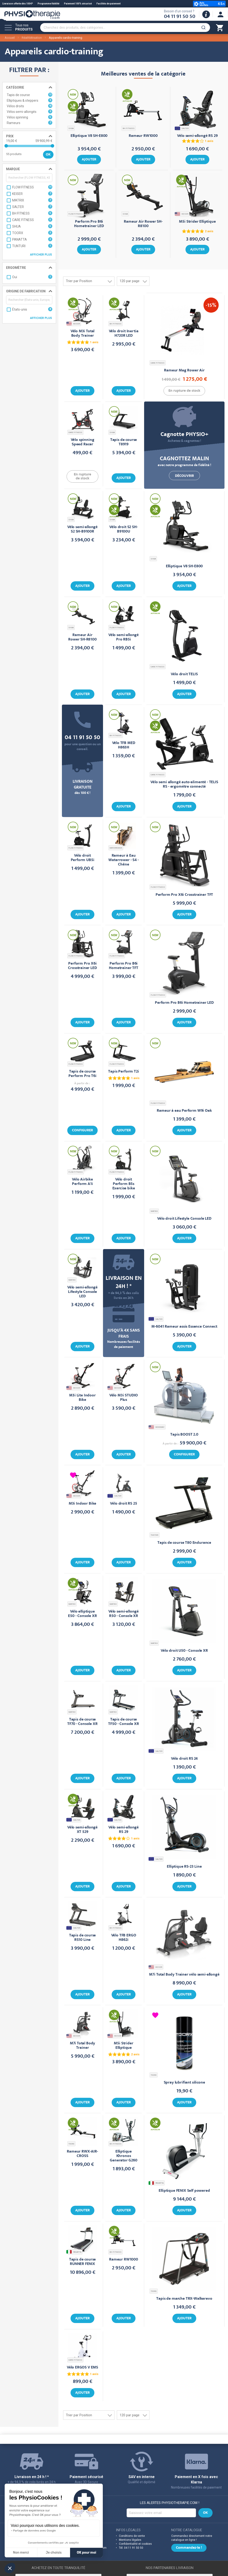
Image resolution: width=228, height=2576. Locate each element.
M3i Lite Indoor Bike (82, 1398)
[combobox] (125, 27)
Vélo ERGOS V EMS (82, 2368)
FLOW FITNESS (75, 214)
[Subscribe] (205, 2512)
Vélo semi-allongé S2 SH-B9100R (82, 529)
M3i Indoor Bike (82, 1504)
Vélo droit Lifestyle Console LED (184, 1219)
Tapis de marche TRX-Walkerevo (184, 2299)
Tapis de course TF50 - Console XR (123, 1722)
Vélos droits (29, 106)
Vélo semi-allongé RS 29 (197, 136)
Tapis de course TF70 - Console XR (82, 1722)
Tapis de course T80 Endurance (184, 1543)
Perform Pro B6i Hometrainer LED (89, 224)
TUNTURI (154, 1535)
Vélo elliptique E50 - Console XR (82, 1614)
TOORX (154, 2075)
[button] (9, 2568)
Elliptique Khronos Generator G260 (123, 2156)
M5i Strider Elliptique (197, 222)
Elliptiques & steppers (29, 100)
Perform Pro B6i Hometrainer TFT (123, 966)
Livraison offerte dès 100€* (17, 3)
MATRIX (154, 1211)
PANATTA (157, 2183)
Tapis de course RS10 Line (82, 1938)
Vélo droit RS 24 (184, 1759)
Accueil (10, 37)
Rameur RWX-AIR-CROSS (82, 2154)
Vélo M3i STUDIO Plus (123, 1398)
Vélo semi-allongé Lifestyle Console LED (82, 1292)
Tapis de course (29, 95)
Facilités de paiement (108, 3)
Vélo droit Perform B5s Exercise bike (123, 1184)
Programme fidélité (48, 3)
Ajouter (89, 160)
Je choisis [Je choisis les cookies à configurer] (54, 2553)
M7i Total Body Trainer (82, 2046)
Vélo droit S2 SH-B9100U (123, 529)
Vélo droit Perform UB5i (82, 858)
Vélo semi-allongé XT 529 (82, 1830)
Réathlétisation (32, 37)
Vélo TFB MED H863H (123, 745)
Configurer (82, 1130)
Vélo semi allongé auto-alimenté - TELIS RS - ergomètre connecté (184, 784)
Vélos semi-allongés (29, 111)
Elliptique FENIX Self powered (184, 2191)
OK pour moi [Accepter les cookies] (86, 2553)
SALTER (182, 128)
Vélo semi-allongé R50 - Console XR (123, 1614)
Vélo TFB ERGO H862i (123, 1938)
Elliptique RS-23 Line (184, 1867)
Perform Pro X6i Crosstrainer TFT (184, 895)
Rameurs (29, 123)
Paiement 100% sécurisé (78, 3)
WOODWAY (157, 1427)
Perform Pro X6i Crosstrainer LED (82, 966)
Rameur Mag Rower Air (184, 371)
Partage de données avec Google (34, 2530)
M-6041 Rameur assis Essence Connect (184, 1327)
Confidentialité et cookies (135, 2543)
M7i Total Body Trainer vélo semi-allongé (184, 1975)
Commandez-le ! (189, 2548)
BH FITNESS (129, 128)
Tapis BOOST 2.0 (184, 1435)
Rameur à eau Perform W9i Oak (184, 1111)
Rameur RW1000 (143, 136)
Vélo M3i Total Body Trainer (83, 334)
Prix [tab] (10, 136)
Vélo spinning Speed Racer (82, 442)
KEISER (182, 214)
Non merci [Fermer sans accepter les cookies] (21, 2553)
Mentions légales (130, 2539)
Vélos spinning (29, 117)
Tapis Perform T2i (123, 1072)
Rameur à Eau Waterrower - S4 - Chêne (123, 860)
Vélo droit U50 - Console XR (184, 1651)
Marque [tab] (13, 169)
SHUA (71, 128)
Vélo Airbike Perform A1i (82, 1182)
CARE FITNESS (157, 363)
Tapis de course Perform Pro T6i (82, 1074)
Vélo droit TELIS (184, 674)
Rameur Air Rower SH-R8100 (143, 224)
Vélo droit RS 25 (123, 1504)
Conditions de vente (132, 2536)
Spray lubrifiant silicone (184, 2083)
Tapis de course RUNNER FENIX (82, 2262)
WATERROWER (116, 848)
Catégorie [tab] (15, 87)
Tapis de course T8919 (123, 442)
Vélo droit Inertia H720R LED (124, 334)
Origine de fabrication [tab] (26, 291)
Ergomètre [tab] (16, 268)
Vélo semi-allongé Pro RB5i (123, 637)
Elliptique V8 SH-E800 (89, 136)
